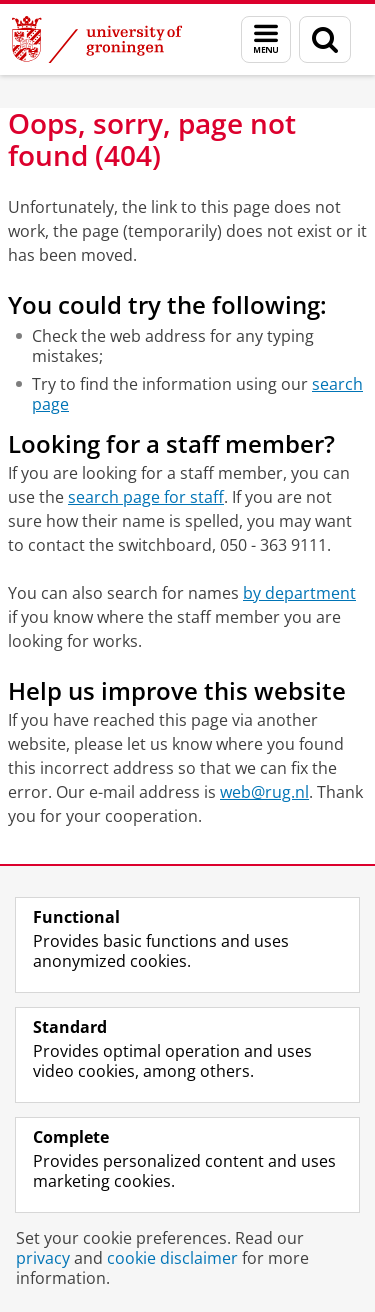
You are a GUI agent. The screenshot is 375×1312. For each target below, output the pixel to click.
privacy (43, 1258)
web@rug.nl (264, 792)
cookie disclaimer (172, 1258)
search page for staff (146, 497)
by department (299, 593)
